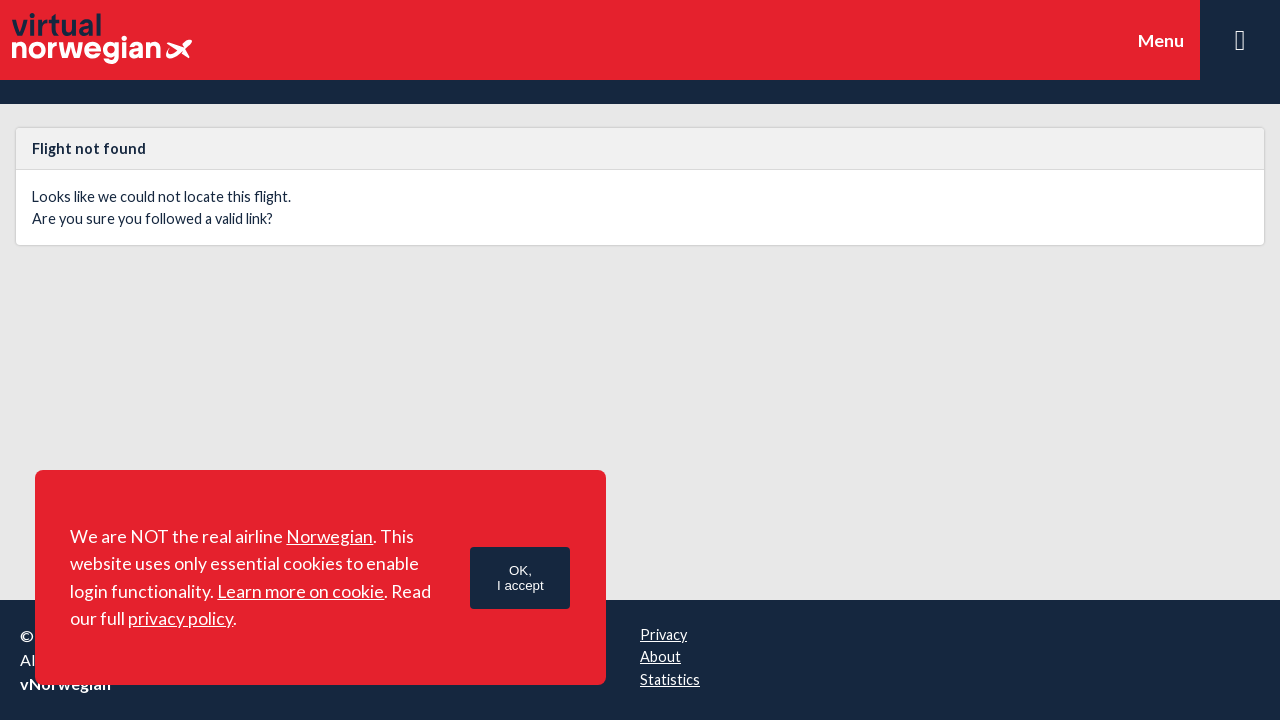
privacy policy (180, 618)
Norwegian (329, 536)
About (660, 656)
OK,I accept (520, 578)
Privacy (663, 634)
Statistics (670, 679)
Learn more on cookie (300, 591)
